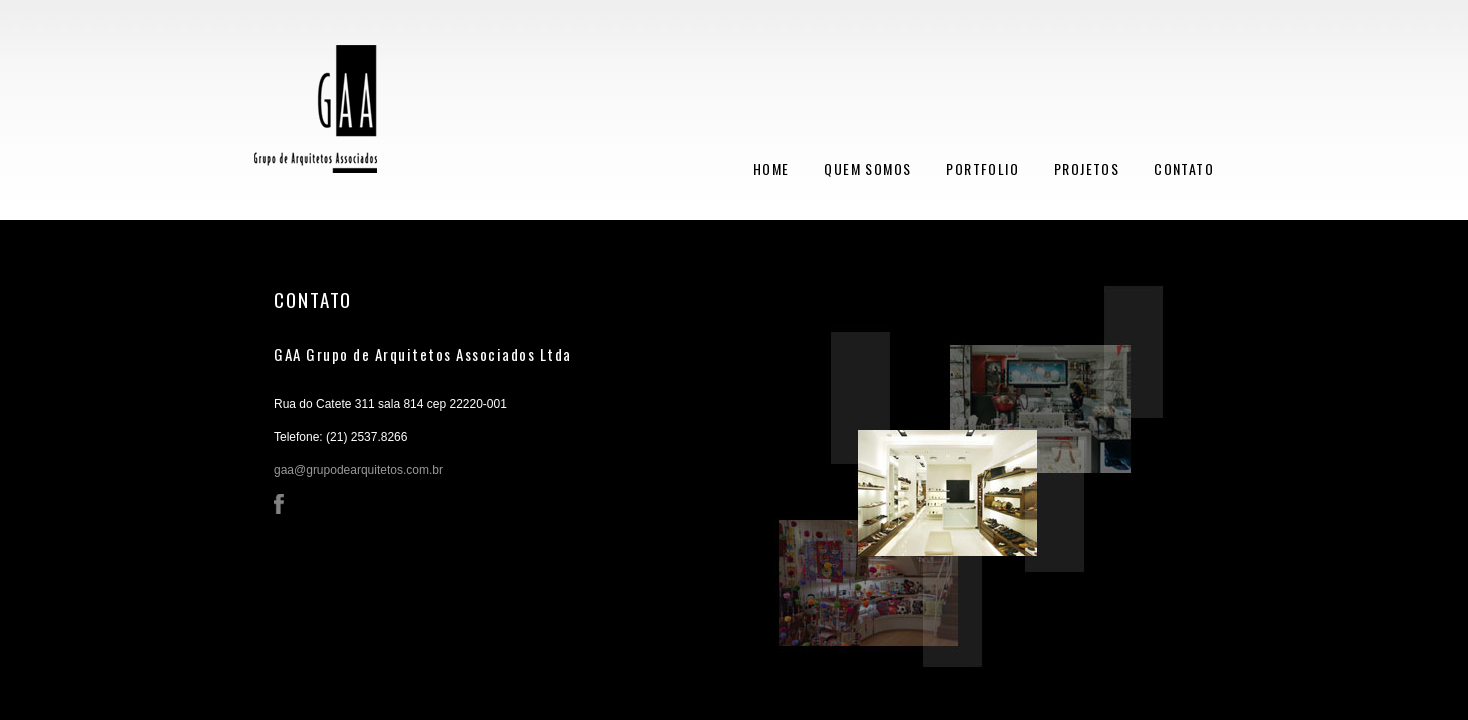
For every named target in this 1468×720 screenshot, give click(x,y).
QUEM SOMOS (867, 168)
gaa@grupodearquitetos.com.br (358, 470)
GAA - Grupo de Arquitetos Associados (315, 119)
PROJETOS (1086, 168)
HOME (771, 168)
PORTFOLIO (982, 168)
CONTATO (1184, 168)
